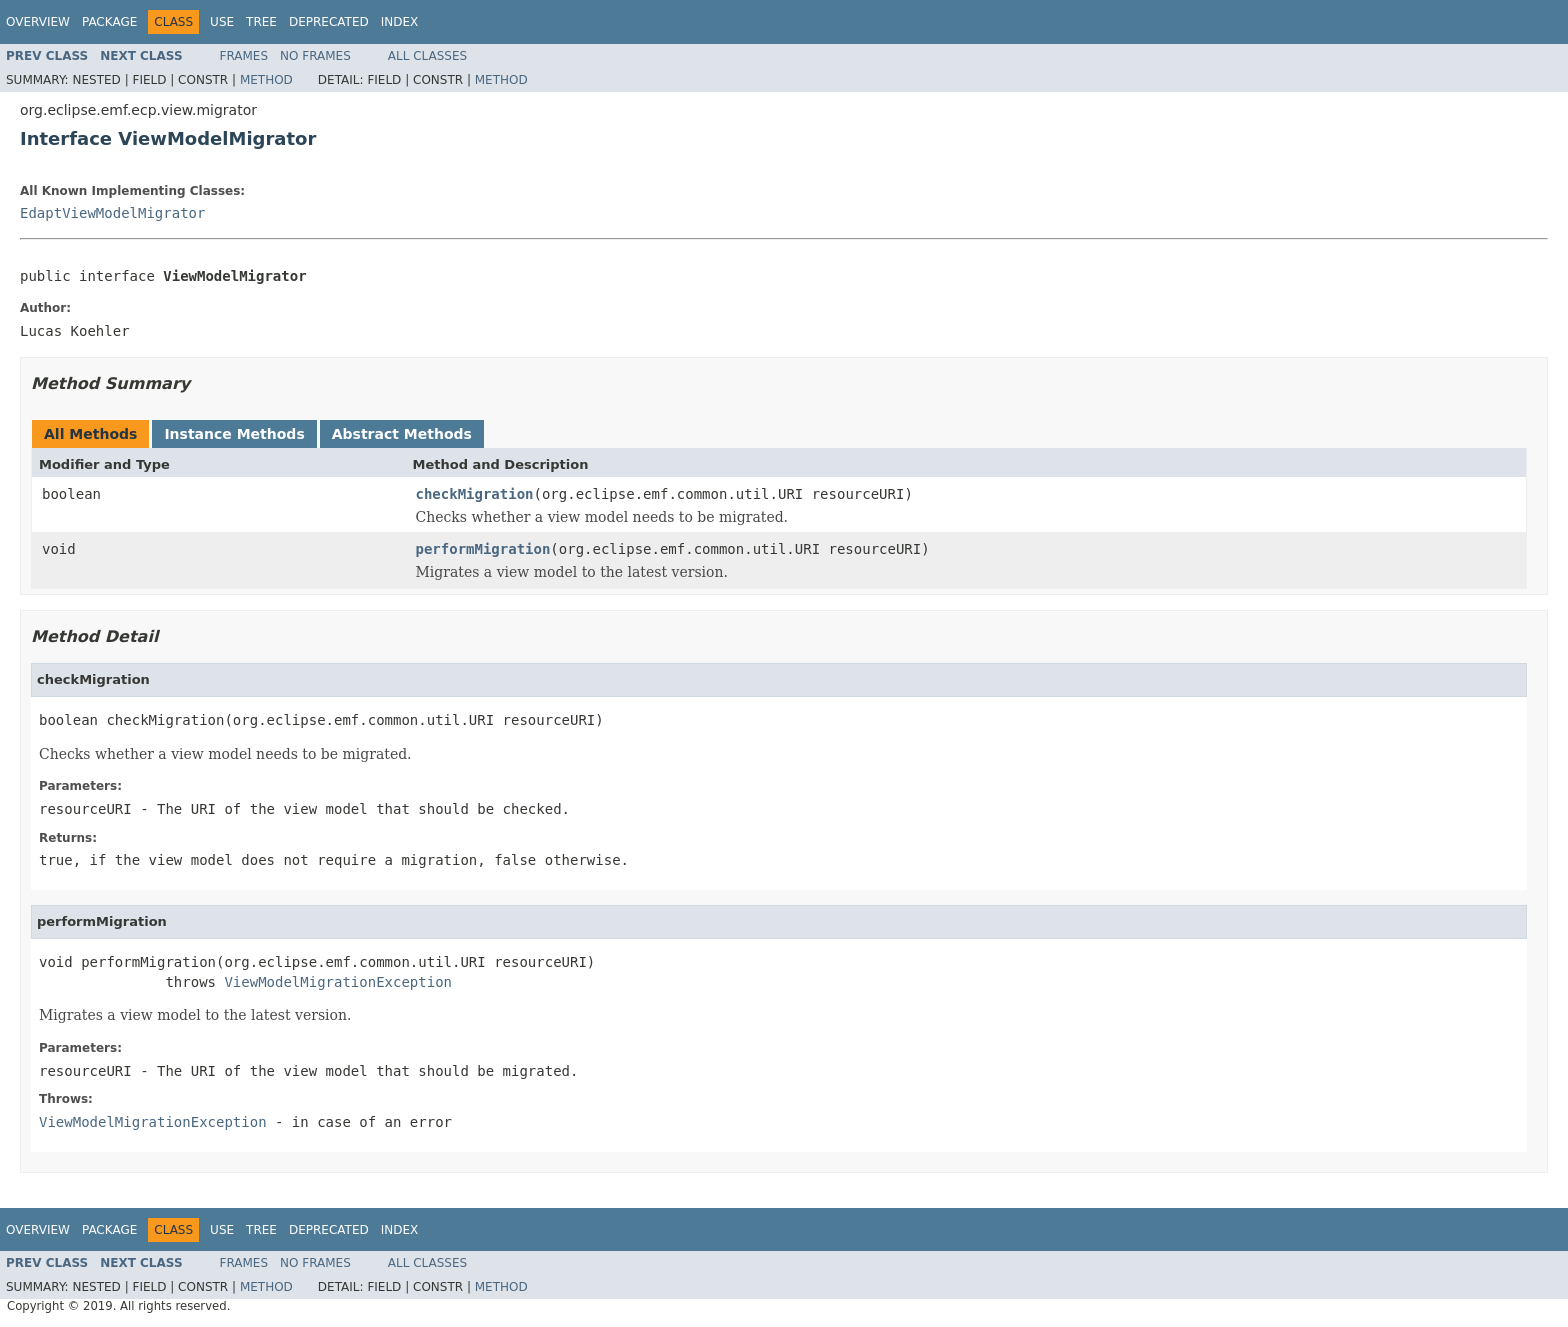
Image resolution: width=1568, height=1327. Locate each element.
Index (400, 22)
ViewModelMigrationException (338, 982)
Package (109, 22)
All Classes (427, 56)
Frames (244, 56)
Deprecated (329, 22)
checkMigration (475, 494)
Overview (38, 22)
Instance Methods (234, 434)
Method (266, 80)
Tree (261, 22)
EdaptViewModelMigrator (112, 213)
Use (222, 22)
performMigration (483, 549)
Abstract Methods (402, 434)
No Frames (315, 56)
